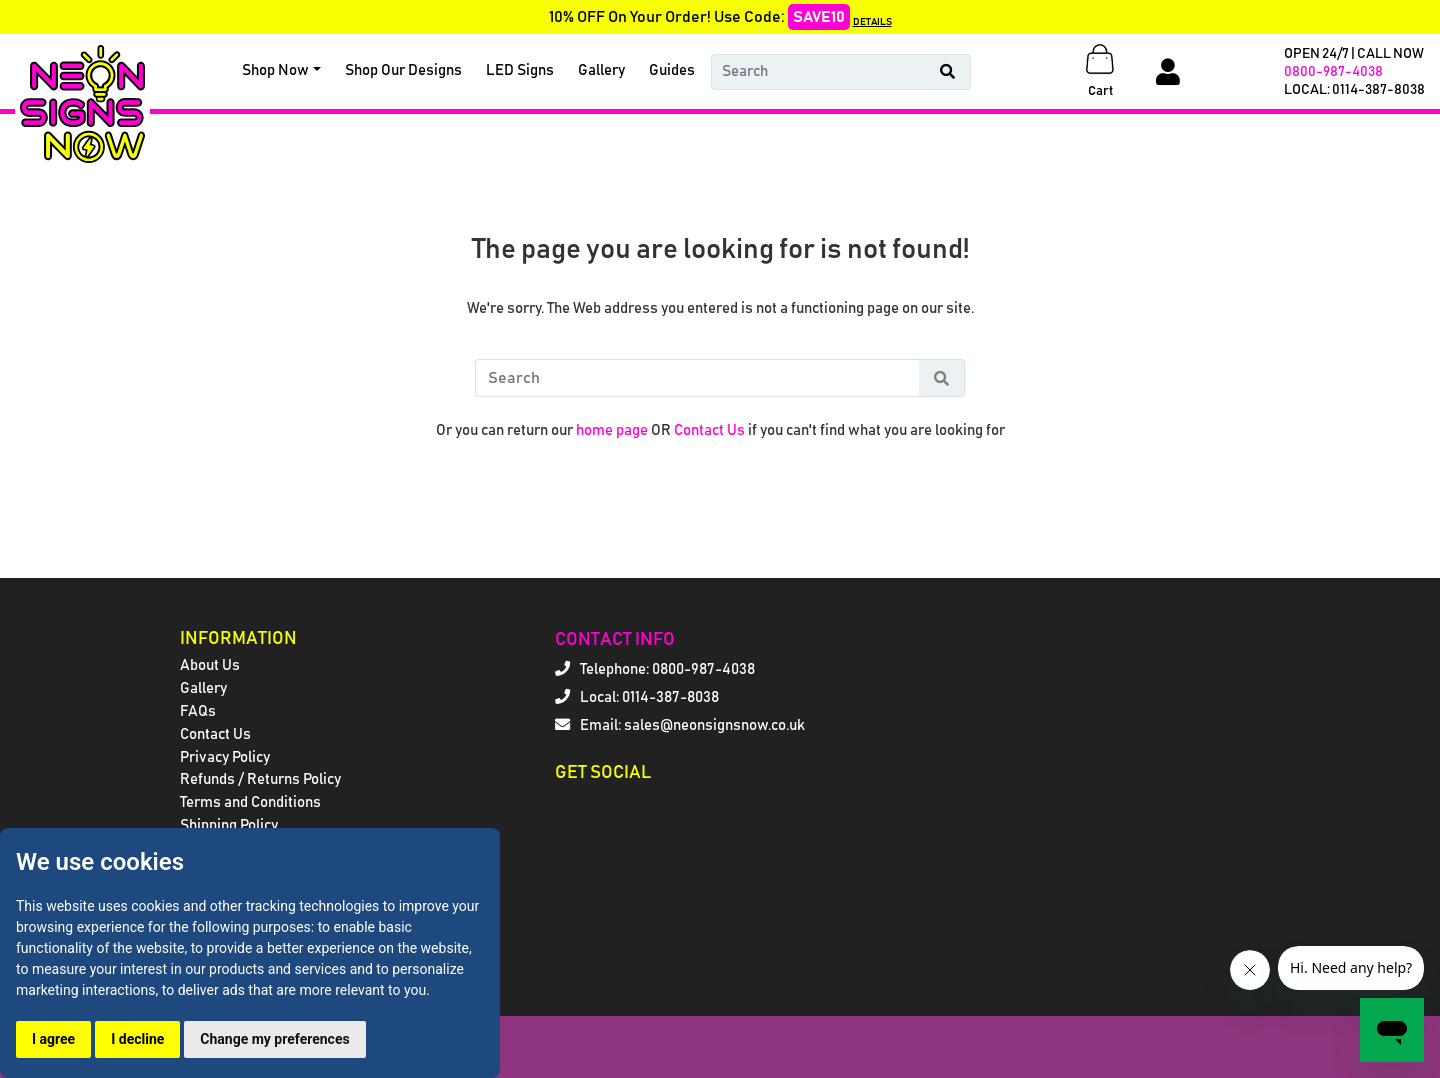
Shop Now (275, 70)
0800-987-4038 (1333, 72)
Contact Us (709, 430)
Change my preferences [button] (274, 1039)
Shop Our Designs (403, 70)
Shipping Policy (229, 825)
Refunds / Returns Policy (260, 779)
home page (612, 430)
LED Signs (520, 70)
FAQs (198, 711)
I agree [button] (53, 1039)
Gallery (601, 70)
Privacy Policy (225, 757)
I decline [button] (137, 1039)
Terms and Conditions (250, 802)
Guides (672, 70)
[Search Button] (948, 72)
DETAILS (872, 22)
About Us (210, 665)
